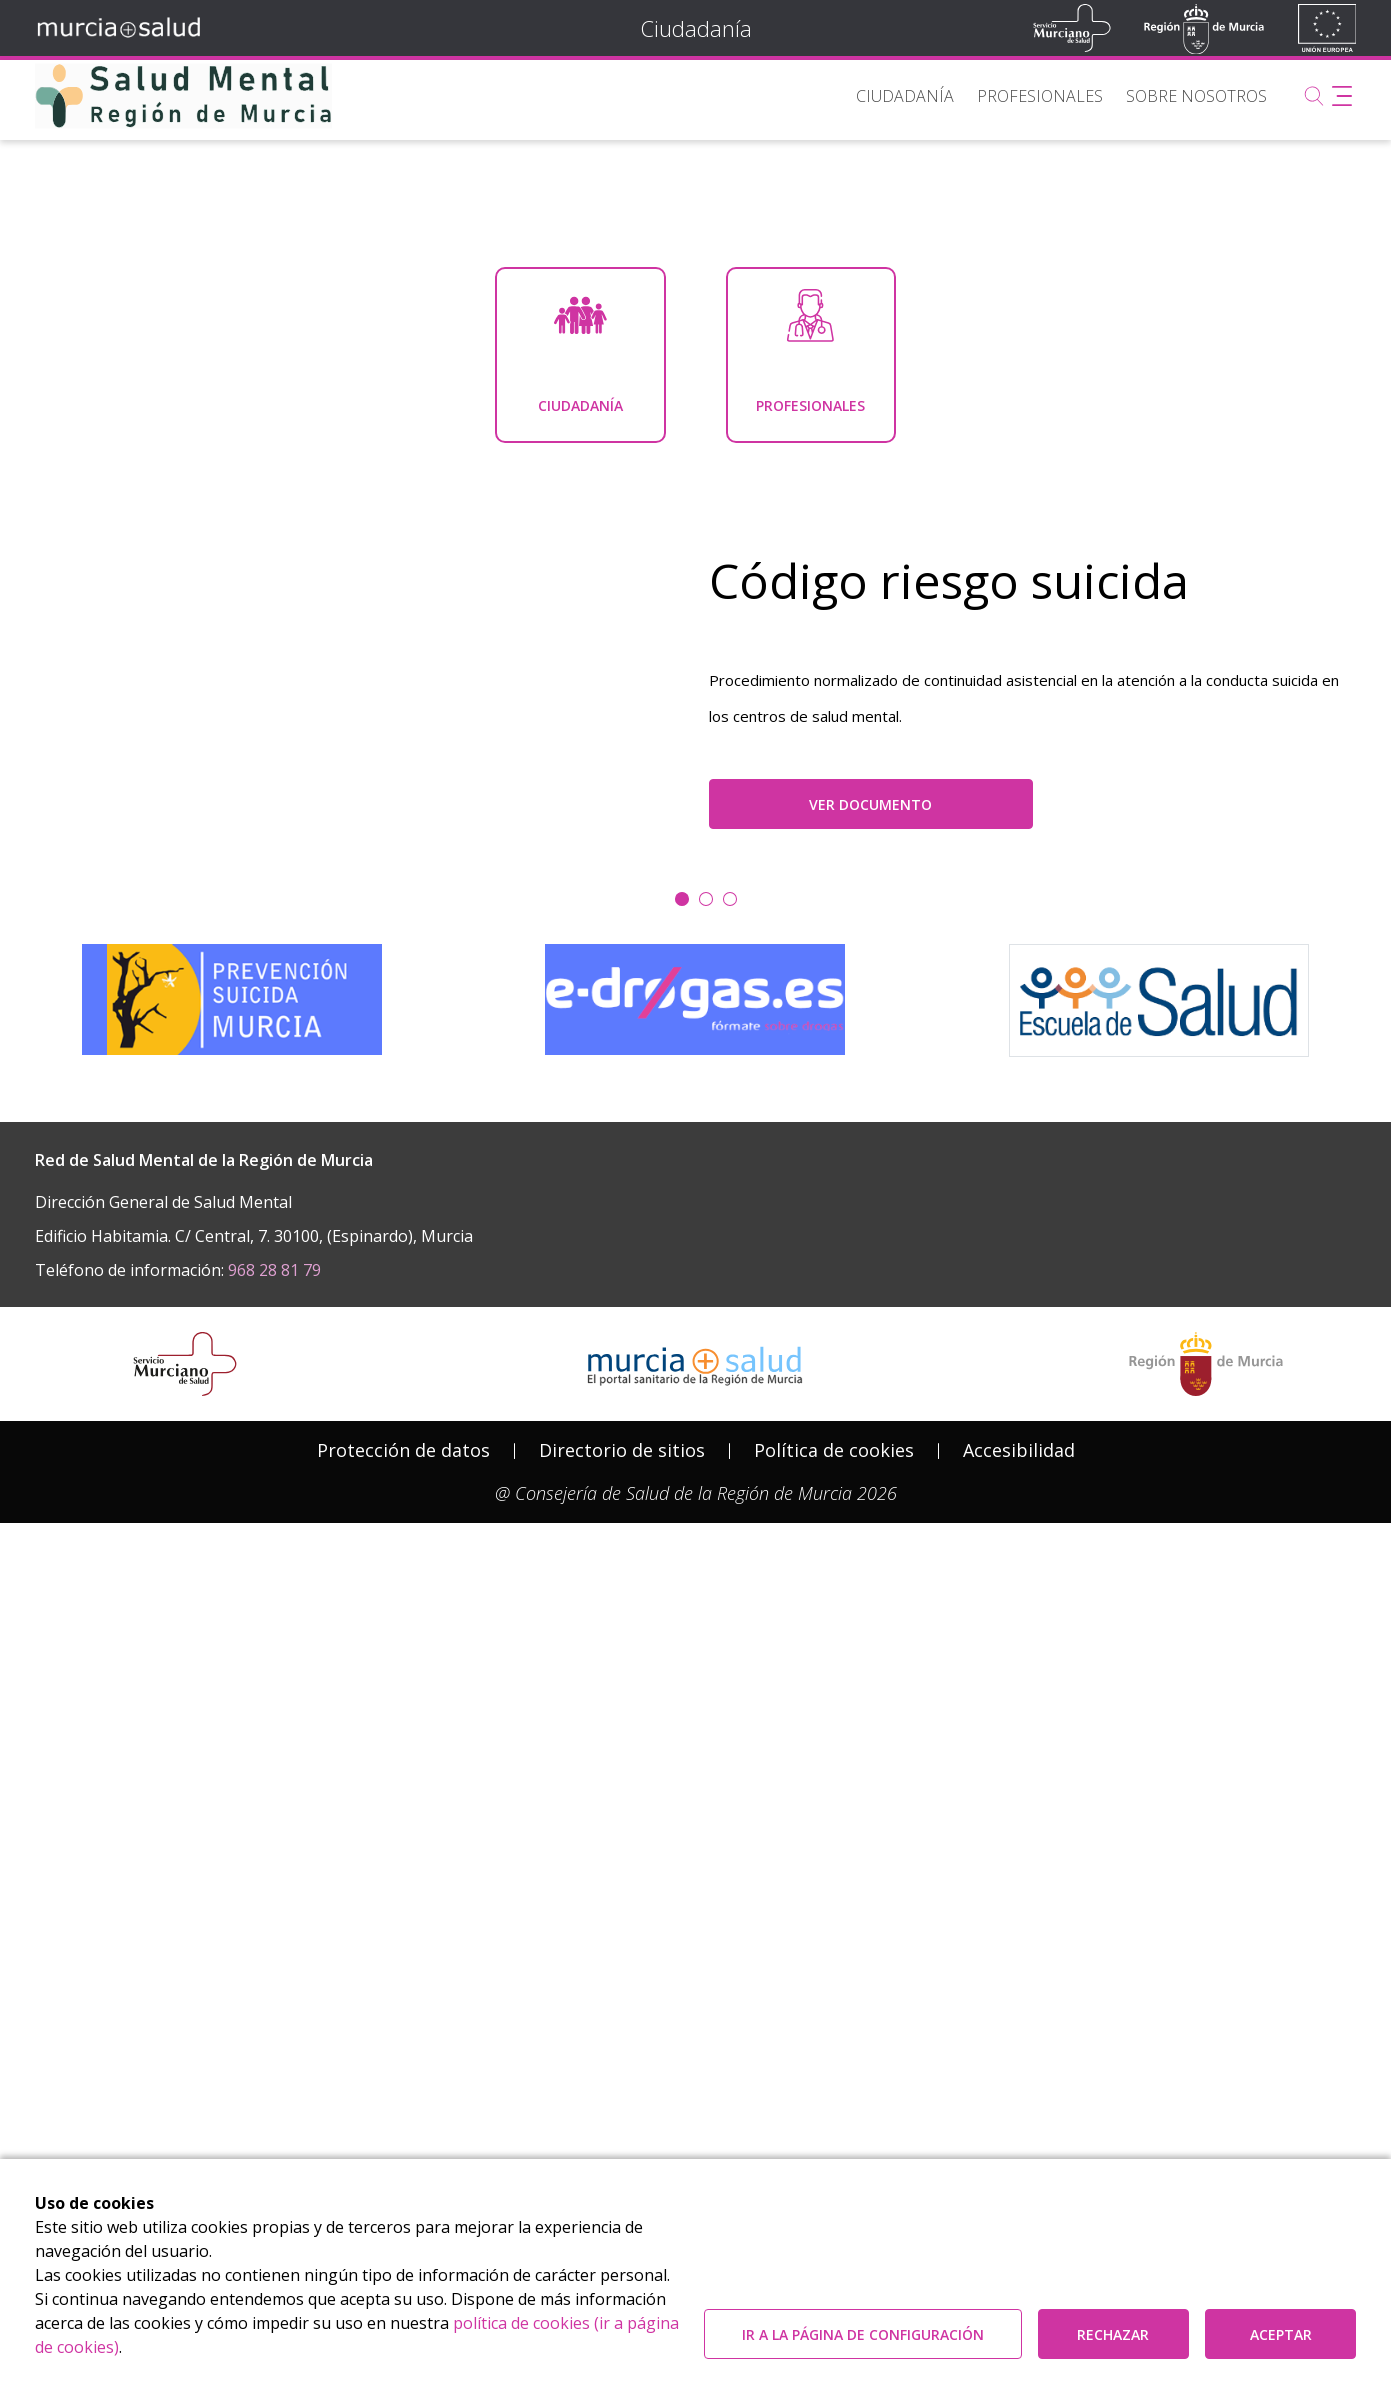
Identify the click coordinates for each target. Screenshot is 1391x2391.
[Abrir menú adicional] (1342, 96)
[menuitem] (905, 96)
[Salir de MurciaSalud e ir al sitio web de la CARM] (1206, 2000)
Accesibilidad (1019, 2086)
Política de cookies (834, 2086)
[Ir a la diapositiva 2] (730, 1534)
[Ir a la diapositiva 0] (682, 1534)
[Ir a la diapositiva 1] (706, 1534)
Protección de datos (403, 2086)
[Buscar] (1314, 96)
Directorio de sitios (622, 2086)
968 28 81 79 (274, 1906)
